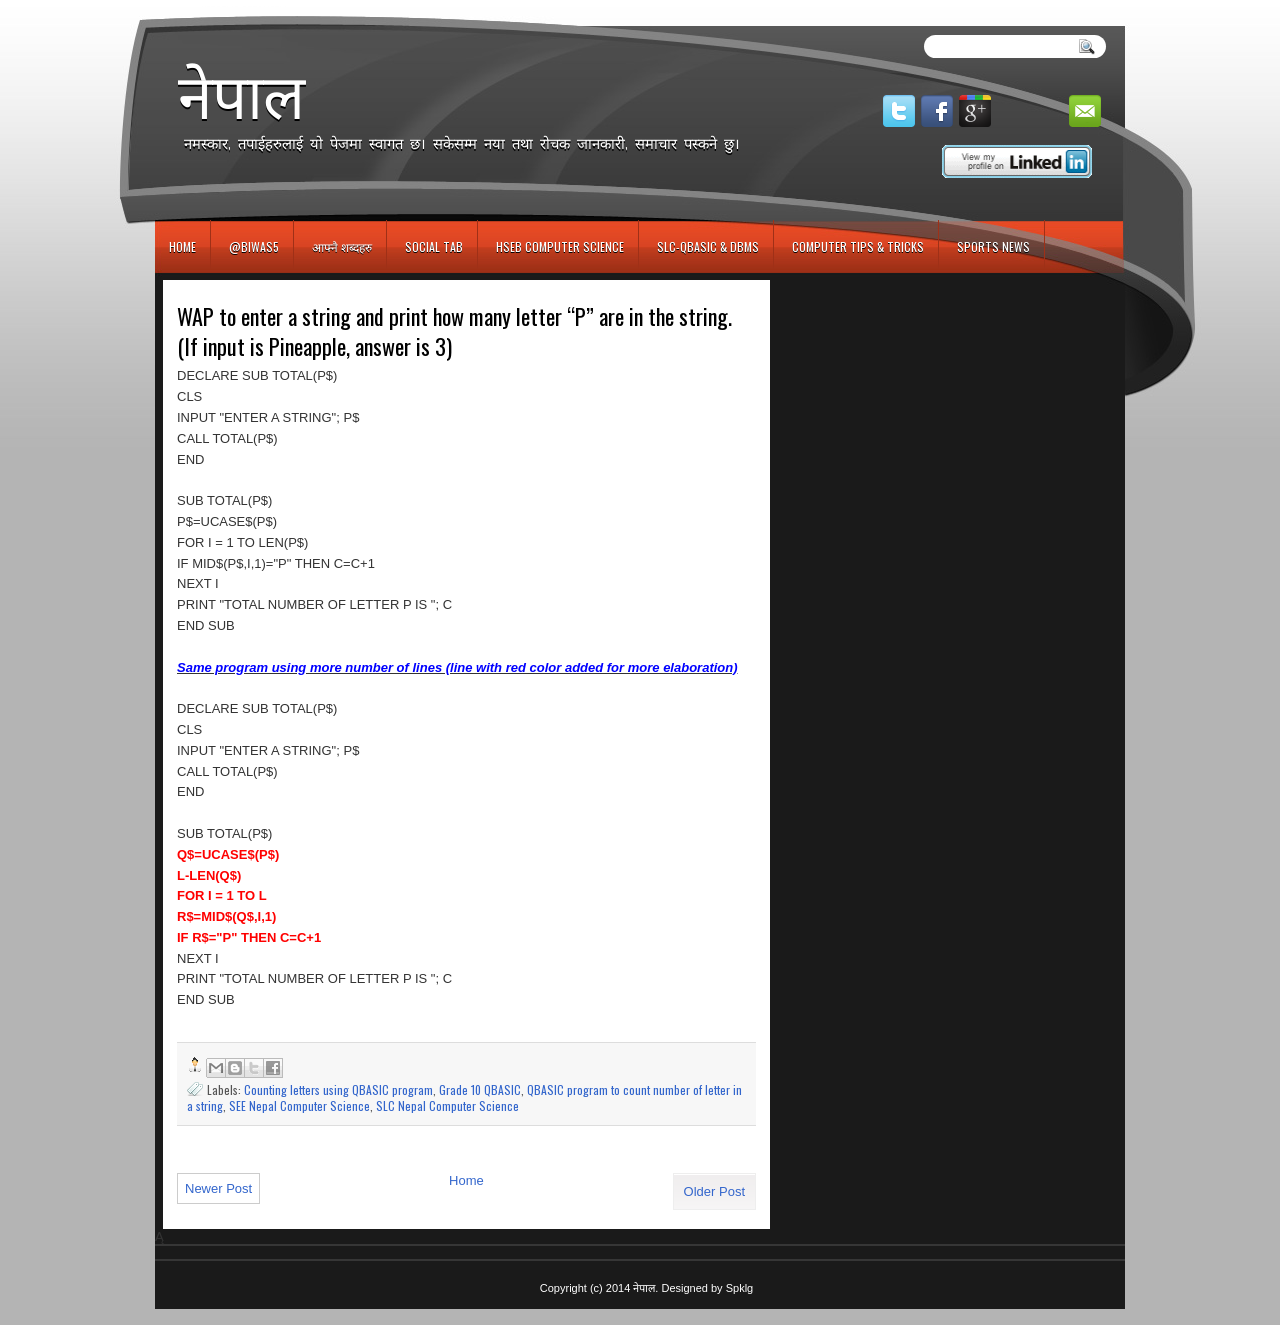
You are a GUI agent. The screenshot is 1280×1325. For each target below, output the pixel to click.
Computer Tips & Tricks (858, 246)
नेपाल (241, 96)
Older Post (714, 1191)
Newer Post (218, 1188)
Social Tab (434, 246)
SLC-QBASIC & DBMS (708, 246)
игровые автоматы (244, 8)
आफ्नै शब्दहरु (342, 246)
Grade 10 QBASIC (480, 1089)
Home (182, 246)
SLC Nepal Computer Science (447, 1105)
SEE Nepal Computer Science (299, 1105)
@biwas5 (254, 246)
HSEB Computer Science (560, 246)
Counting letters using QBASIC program (338, 1089)
